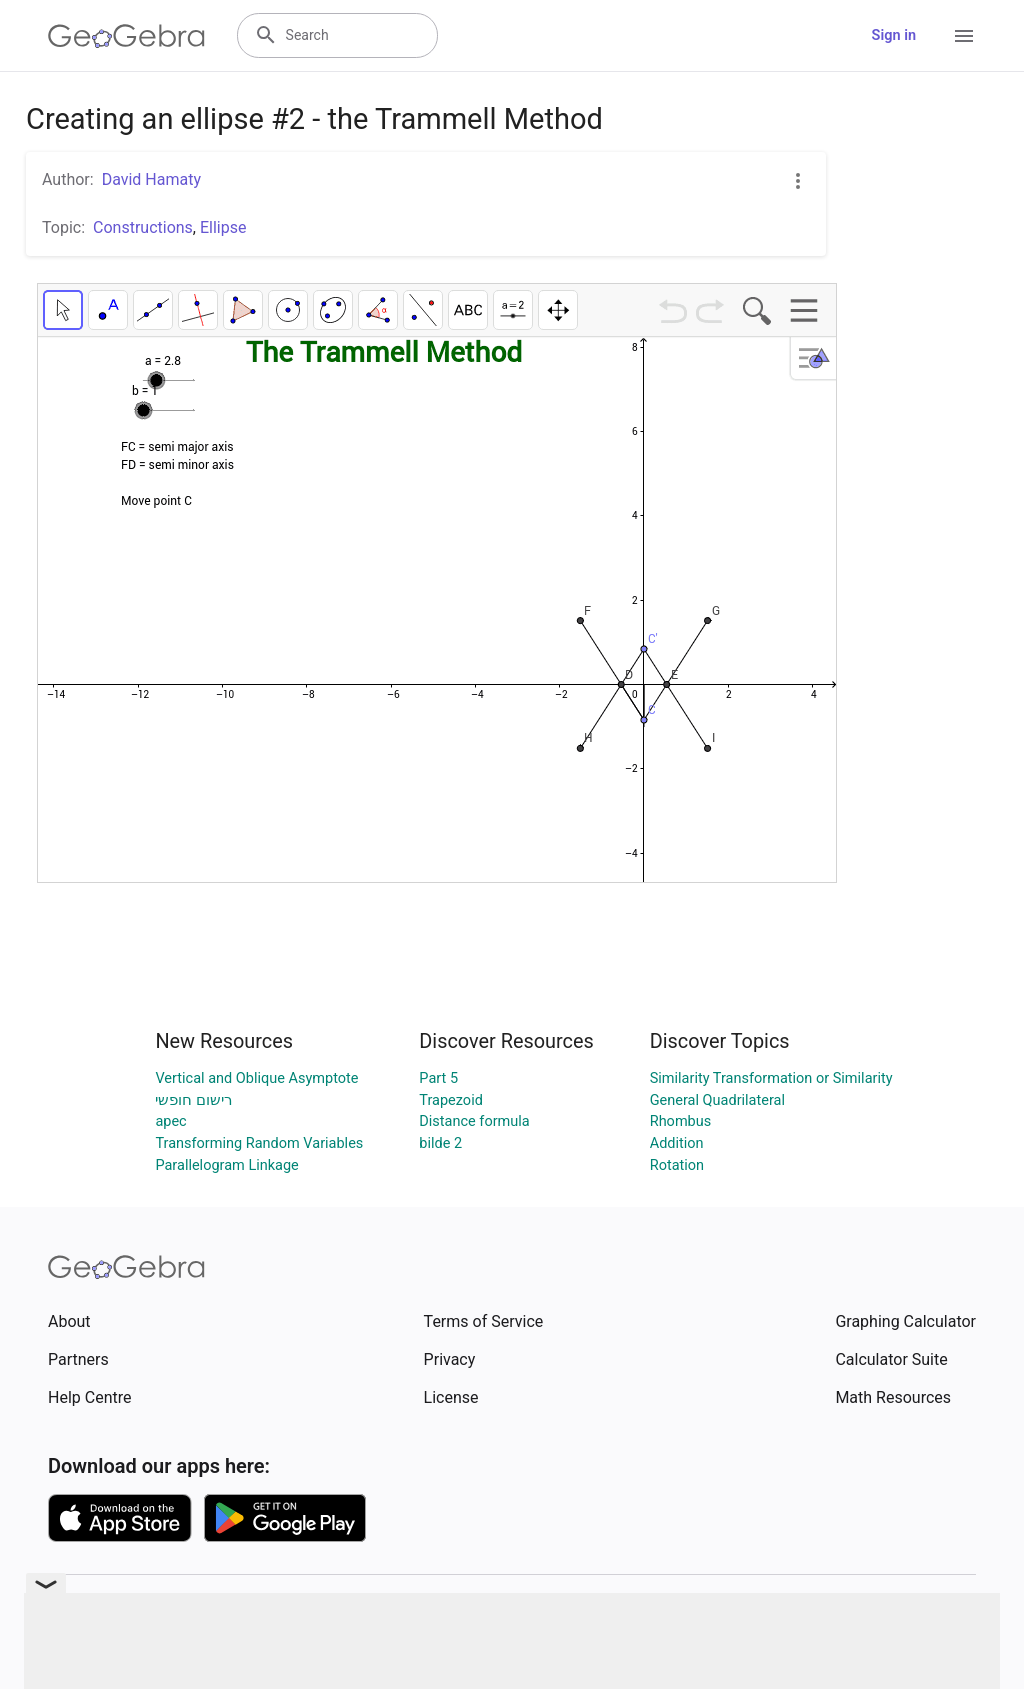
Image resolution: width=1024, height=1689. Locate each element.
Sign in (894, 35)
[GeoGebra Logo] (126, 36)
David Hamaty (151, 179)
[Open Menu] (964, 36)
